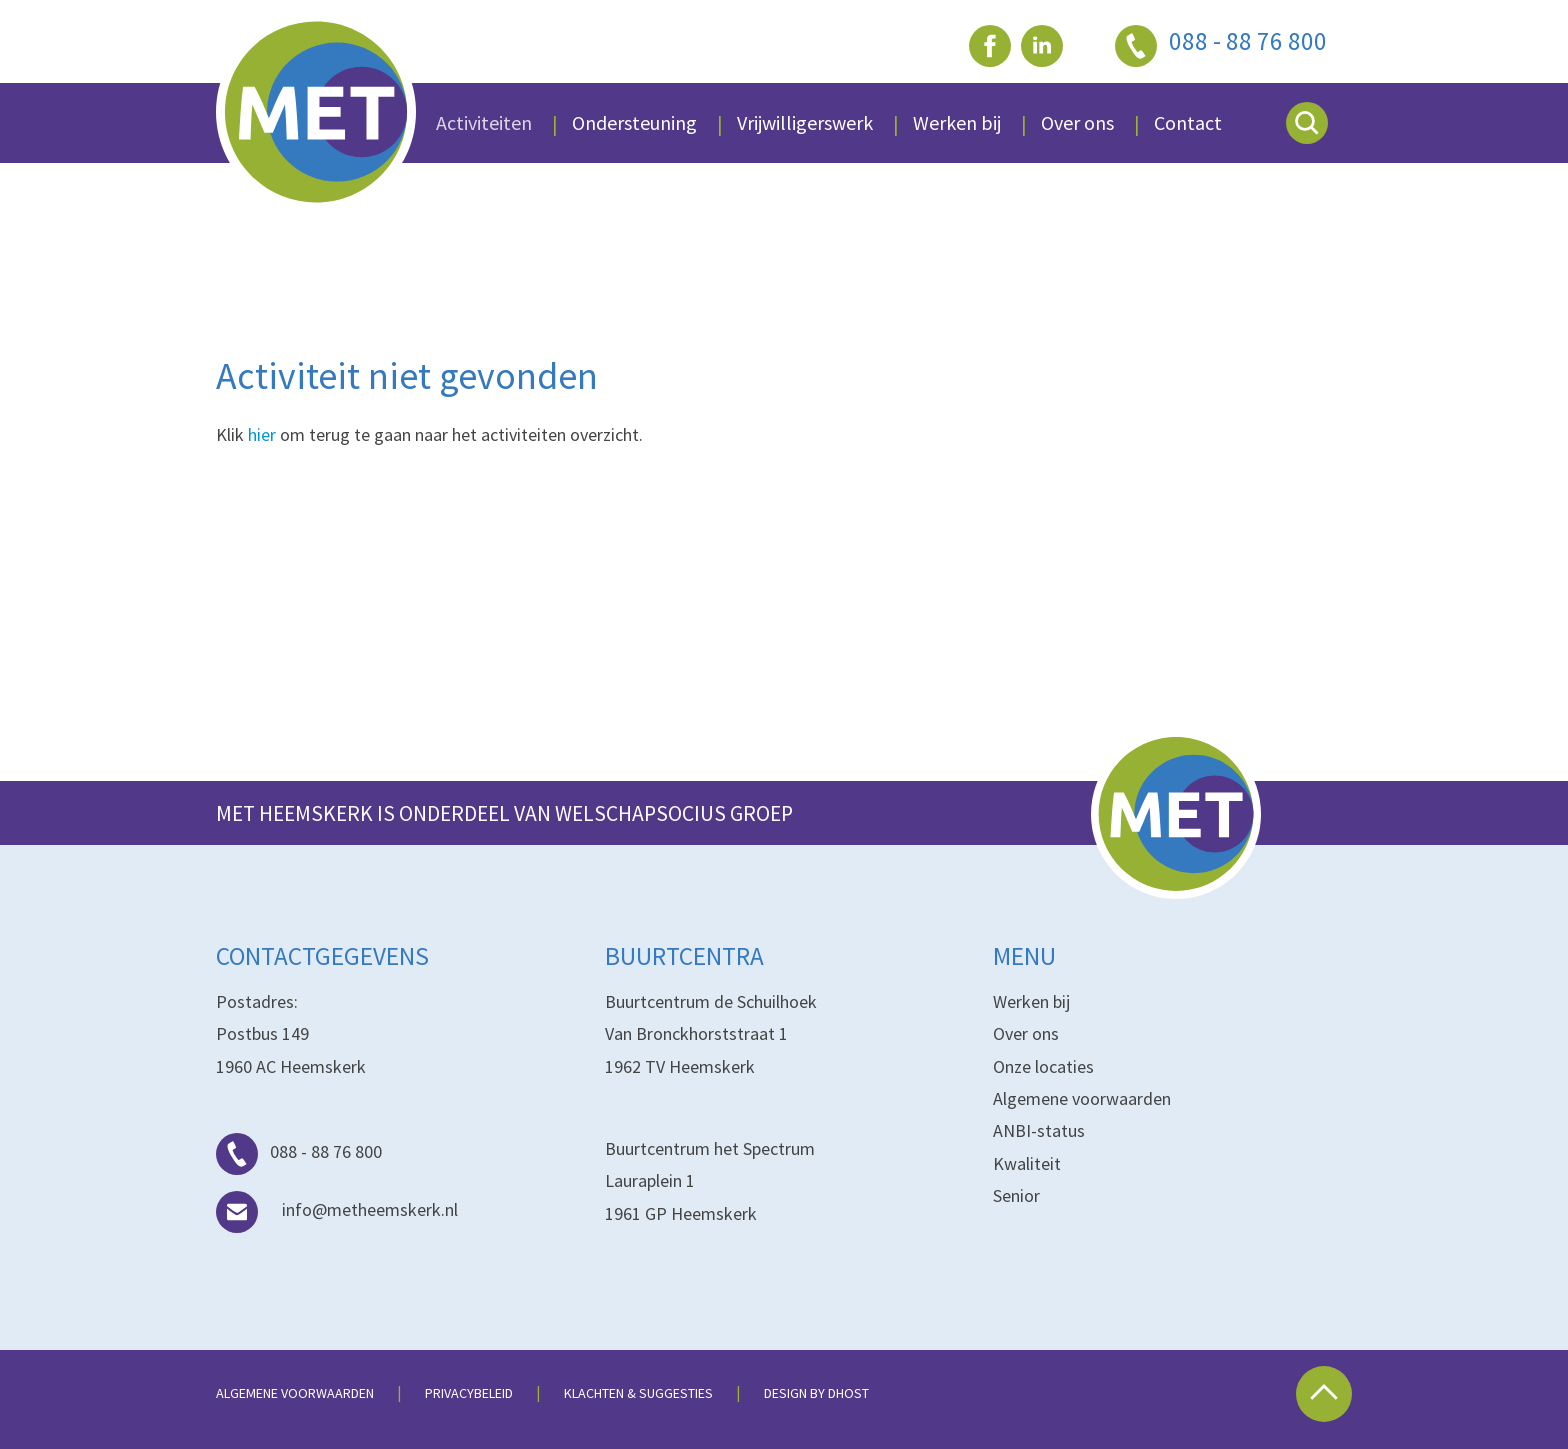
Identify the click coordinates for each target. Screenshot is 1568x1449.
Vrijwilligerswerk (805, 122)
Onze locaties (1043, 1066)
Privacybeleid (469, 1393)
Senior (1016, 1195)
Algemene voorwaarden (1082, 1098)
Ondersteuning (634, 122)
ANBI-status (1039, 1130)
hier (262, 434)
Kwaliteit (1027, 1163)
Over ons (1077, 122)
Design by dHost (816, 1393)
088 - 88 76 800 (299, 1151)
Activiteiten (484, 122)
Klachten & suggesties (638, 1393)
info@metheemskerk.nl (337, 1209)
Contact (1188, 122)
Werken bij (1031, 1001)
